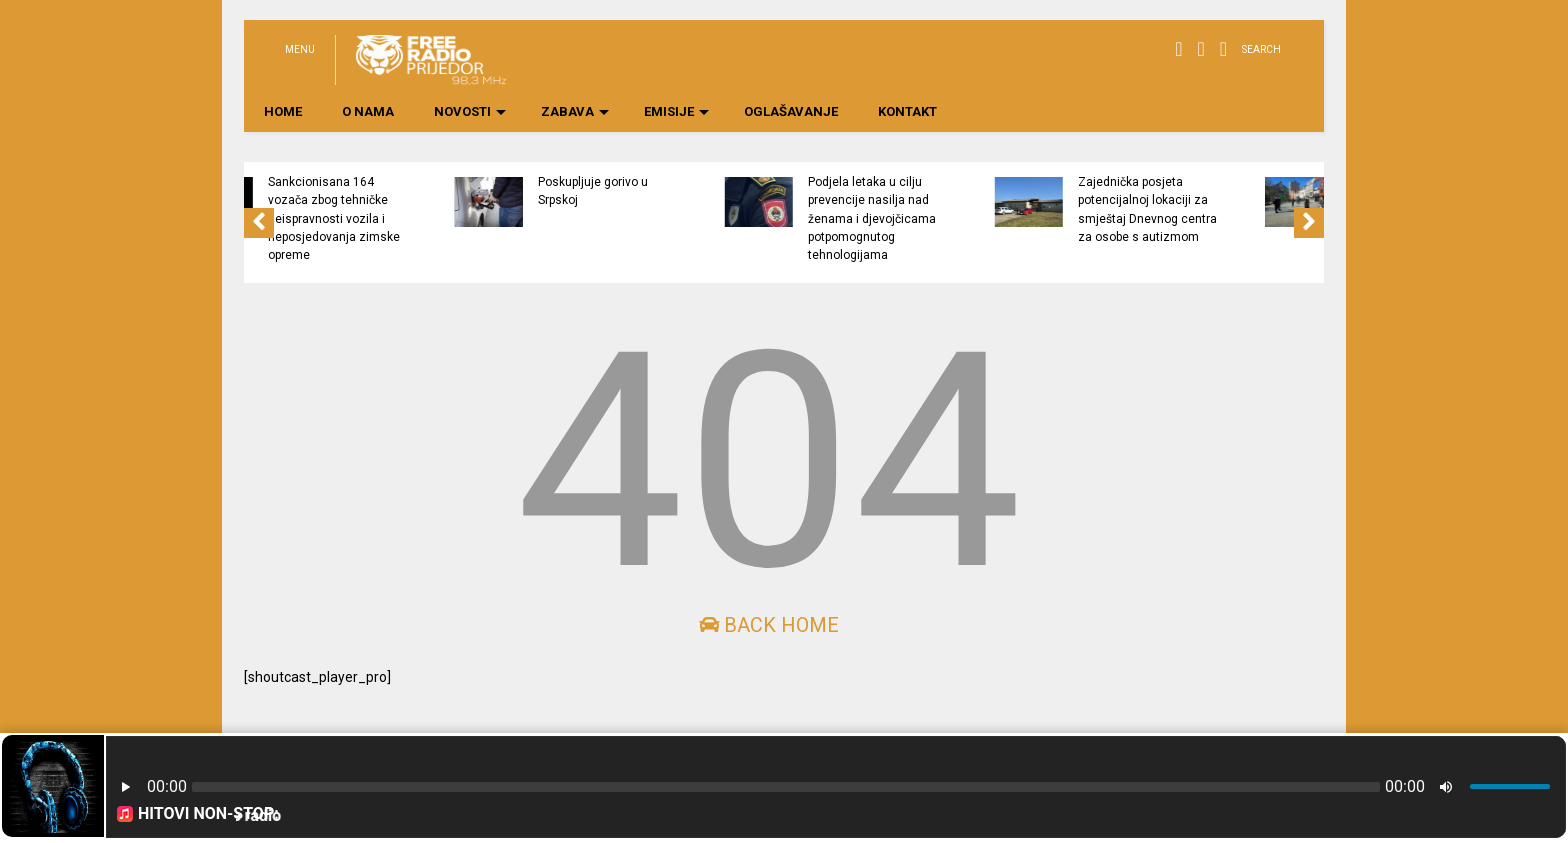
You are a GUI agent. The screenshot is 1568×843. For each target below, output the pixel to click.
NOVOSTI (470, 111)
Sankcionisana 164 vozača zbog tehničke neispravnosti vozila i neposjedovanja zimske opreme (421, 218)
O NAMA (368, 111)
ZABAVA (575, 111)
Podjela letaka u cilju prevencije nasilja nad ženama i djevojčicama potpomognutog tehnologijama (959, 218)
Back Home (769, 625)
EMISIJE (676, 111)
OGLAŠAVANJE (791, 111)
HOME (283, 111)
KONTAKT (907, 111)
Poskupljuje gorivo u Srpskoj (680, 191)
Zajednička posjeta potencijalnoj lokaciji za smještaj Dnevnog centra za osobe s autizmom (1234, 209)
